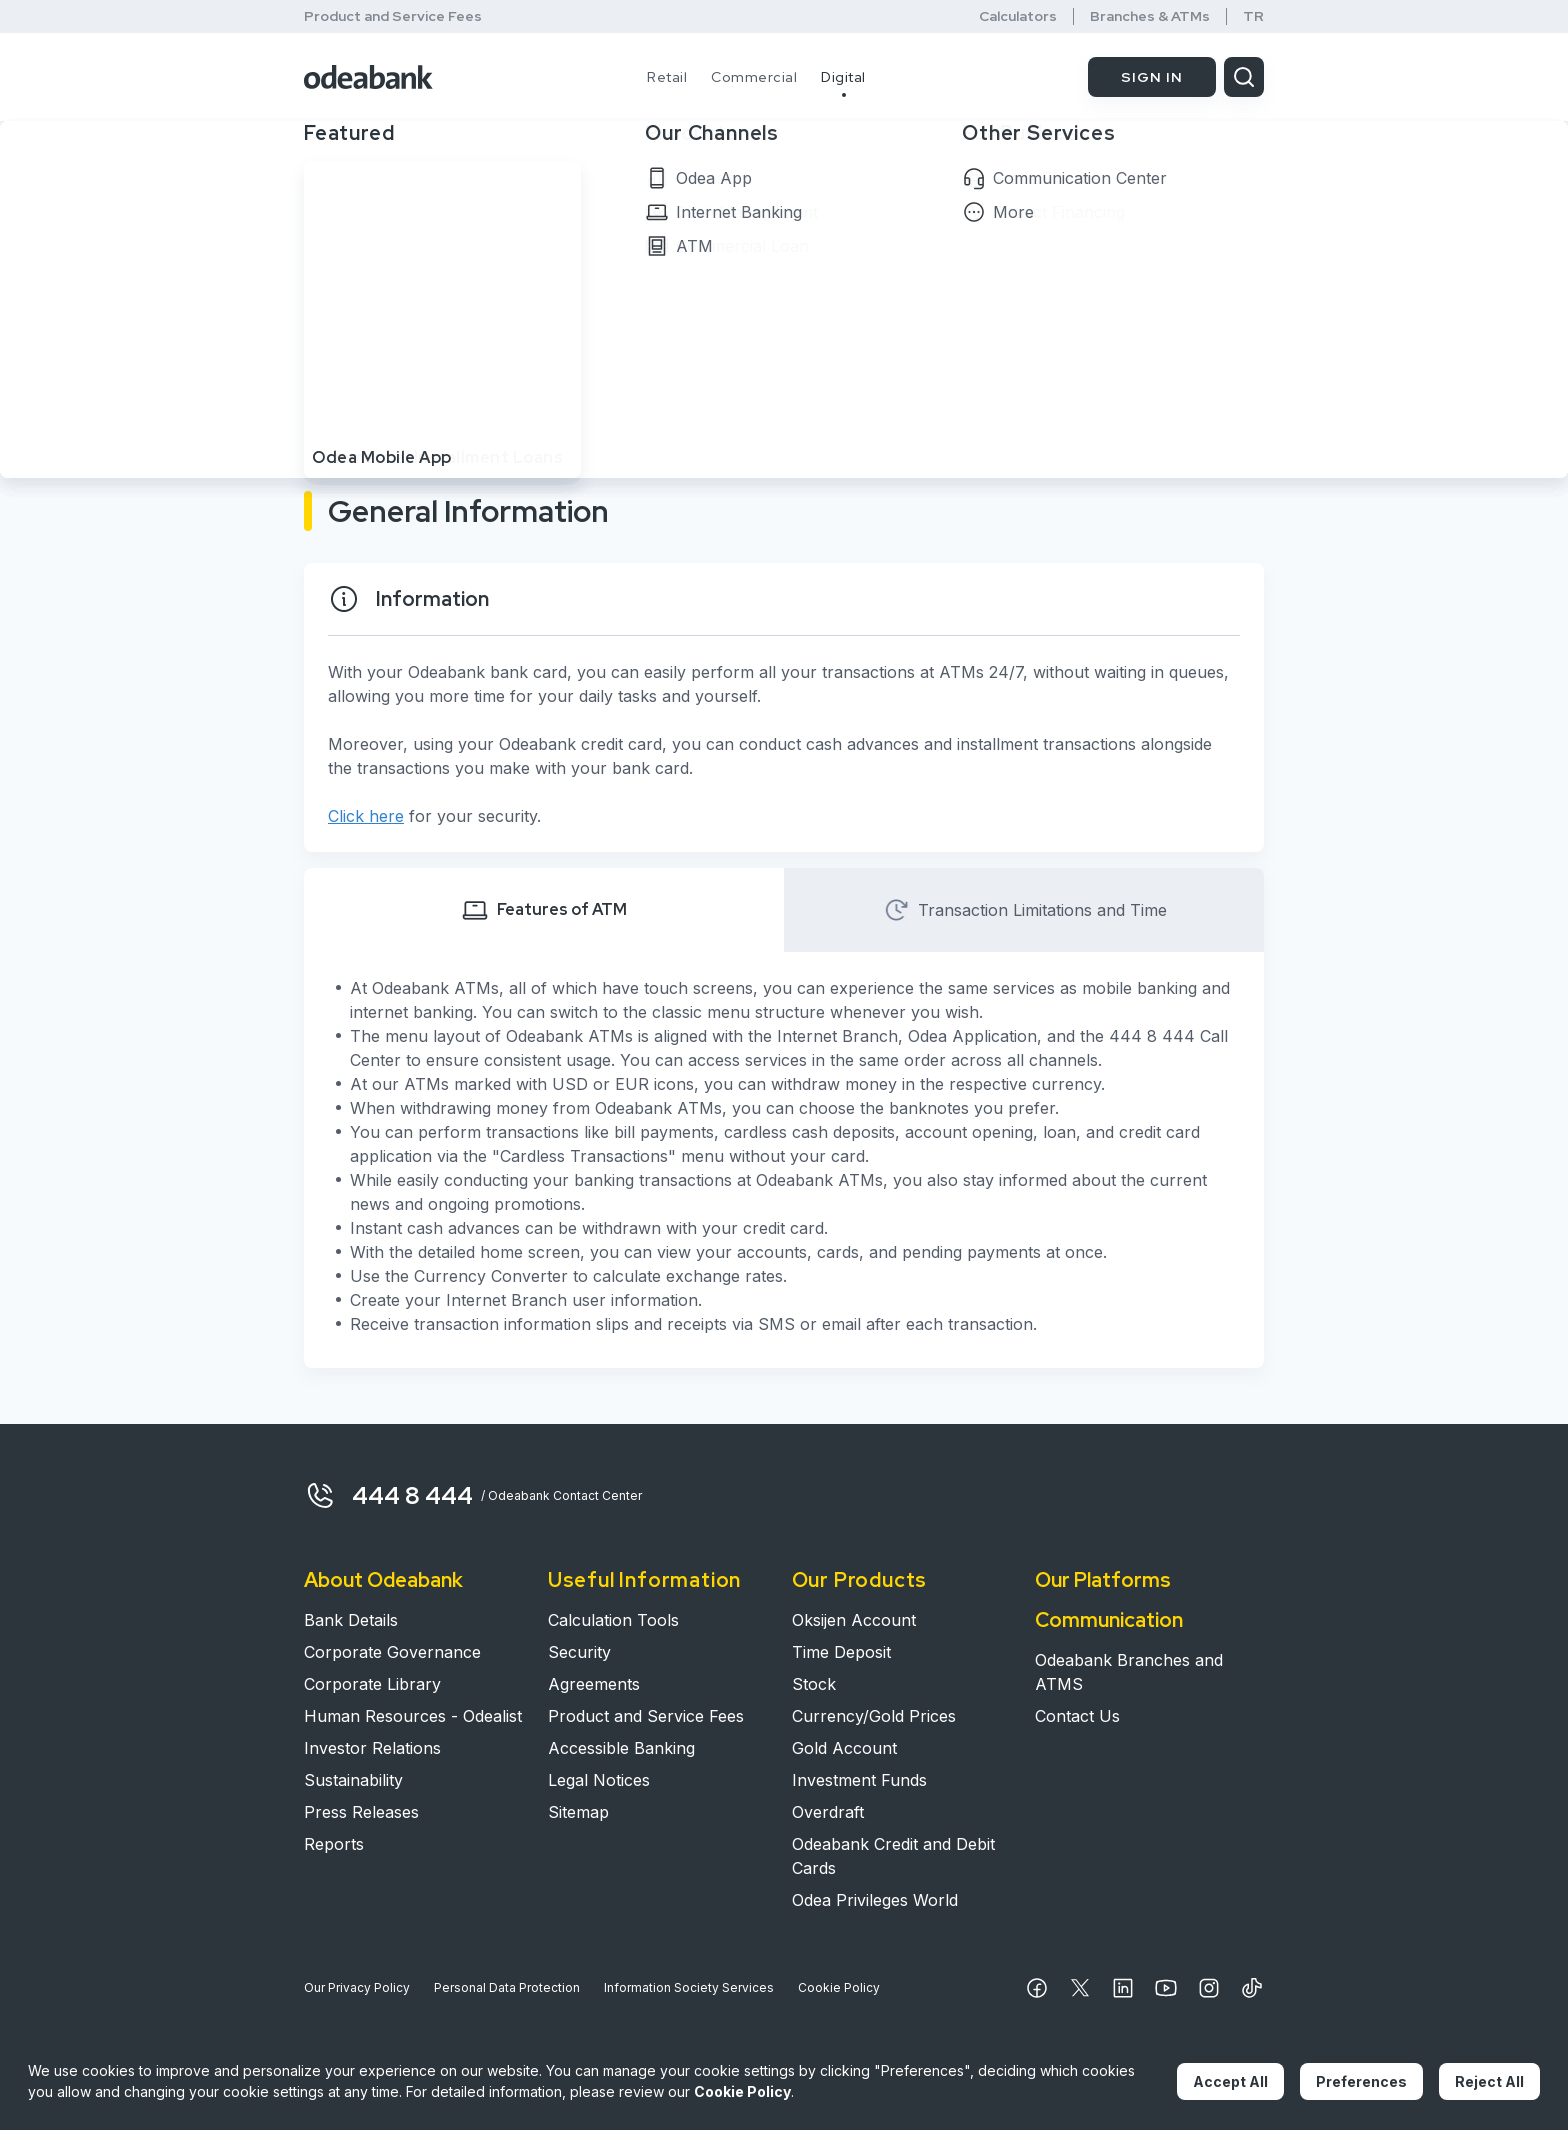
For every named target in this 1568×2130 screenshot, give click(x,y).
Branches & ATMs (1150, 16)
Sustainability (353, 1780)
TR (1253, 16)
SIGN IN (1152, 77)
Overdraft (828, 1812)
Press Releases (361, 1812)
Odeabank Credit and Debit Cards (893, 1856)
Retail (667, 77)
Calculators (1018, 16)
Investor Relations (372, 1748)
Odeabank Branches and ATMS (1129, 1672)
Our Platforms (1103, 1580)
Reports (334, 1844)
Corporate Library (372, 1684)
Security (579, 1652)
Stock (814, 1684)
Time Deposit (841, 1652)
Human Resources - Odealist (413, 1716)
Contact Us (1077, 1716)
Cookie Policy (839, 1987)
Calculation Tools (613, 1620)
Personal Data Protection (507, 1987)
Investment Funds (859, 1780)
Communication (1109, 1620)
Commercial (754, 77)
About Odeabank (383, 1580)
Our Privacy (357, 1988)
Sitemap (578, 1812)
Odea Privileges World (875, 1900)
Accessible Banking (621, 1748)
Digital (843, 77)
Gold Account (844, 1748)
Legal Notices (599, 1780)
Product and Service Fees (393, 16)
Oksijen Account (854, 1620)
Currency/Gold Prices (874, 1716)
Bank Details (351, 1620)
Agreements (594, 1684)
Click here (366, 816)
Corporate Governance (392, 1652)
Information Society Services (689, 1987)
